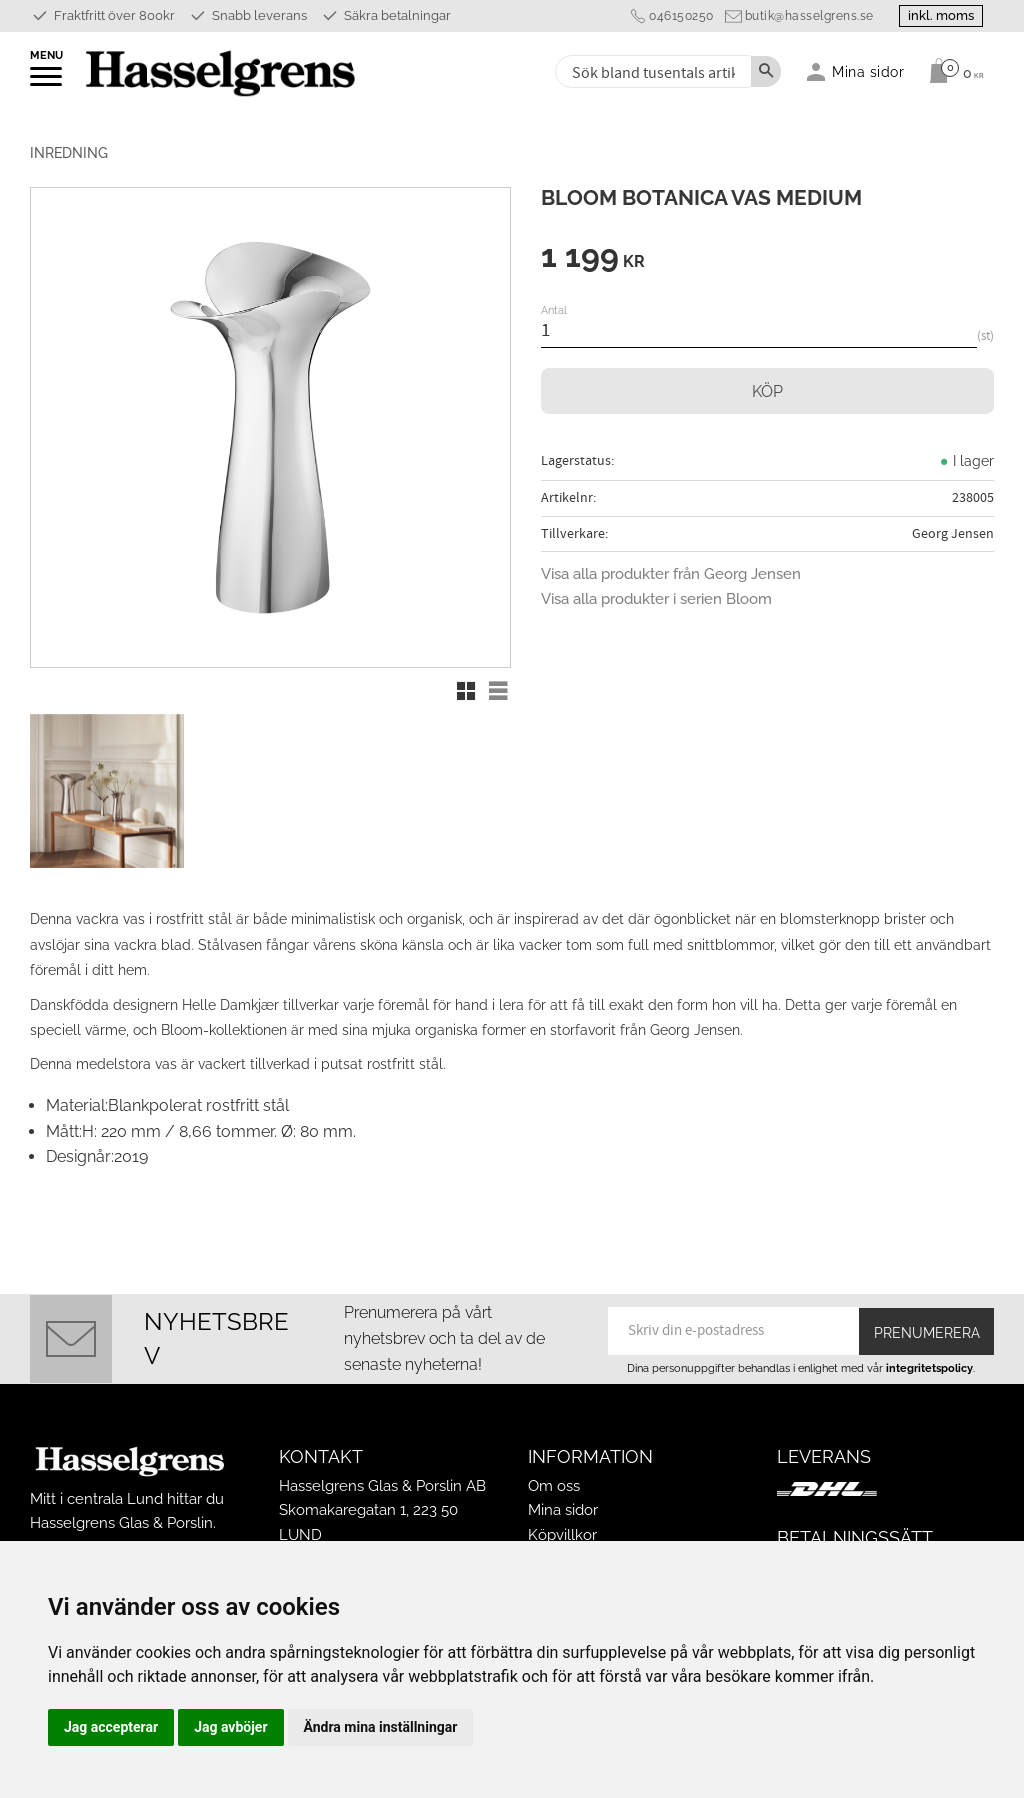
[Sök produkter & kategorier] (651, 71)
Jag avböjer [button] (230, 1727)
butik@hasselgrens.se (798, 16)
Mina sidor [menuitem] (868, 71)
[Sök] (766, 71)
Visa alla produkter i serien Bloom (656, 599)
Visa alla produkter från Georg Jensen (671, 574)
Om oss (554, 1486)
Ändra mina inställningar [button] (381, 1727)
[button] (47, 83)
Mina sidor (563, 1510)
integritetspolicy (929, 1368)
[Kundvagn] (951, 71)
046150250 (670, 16)
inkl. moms (936, 15)
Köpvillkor (562, 1535)
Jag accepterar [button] (111, 1727)
